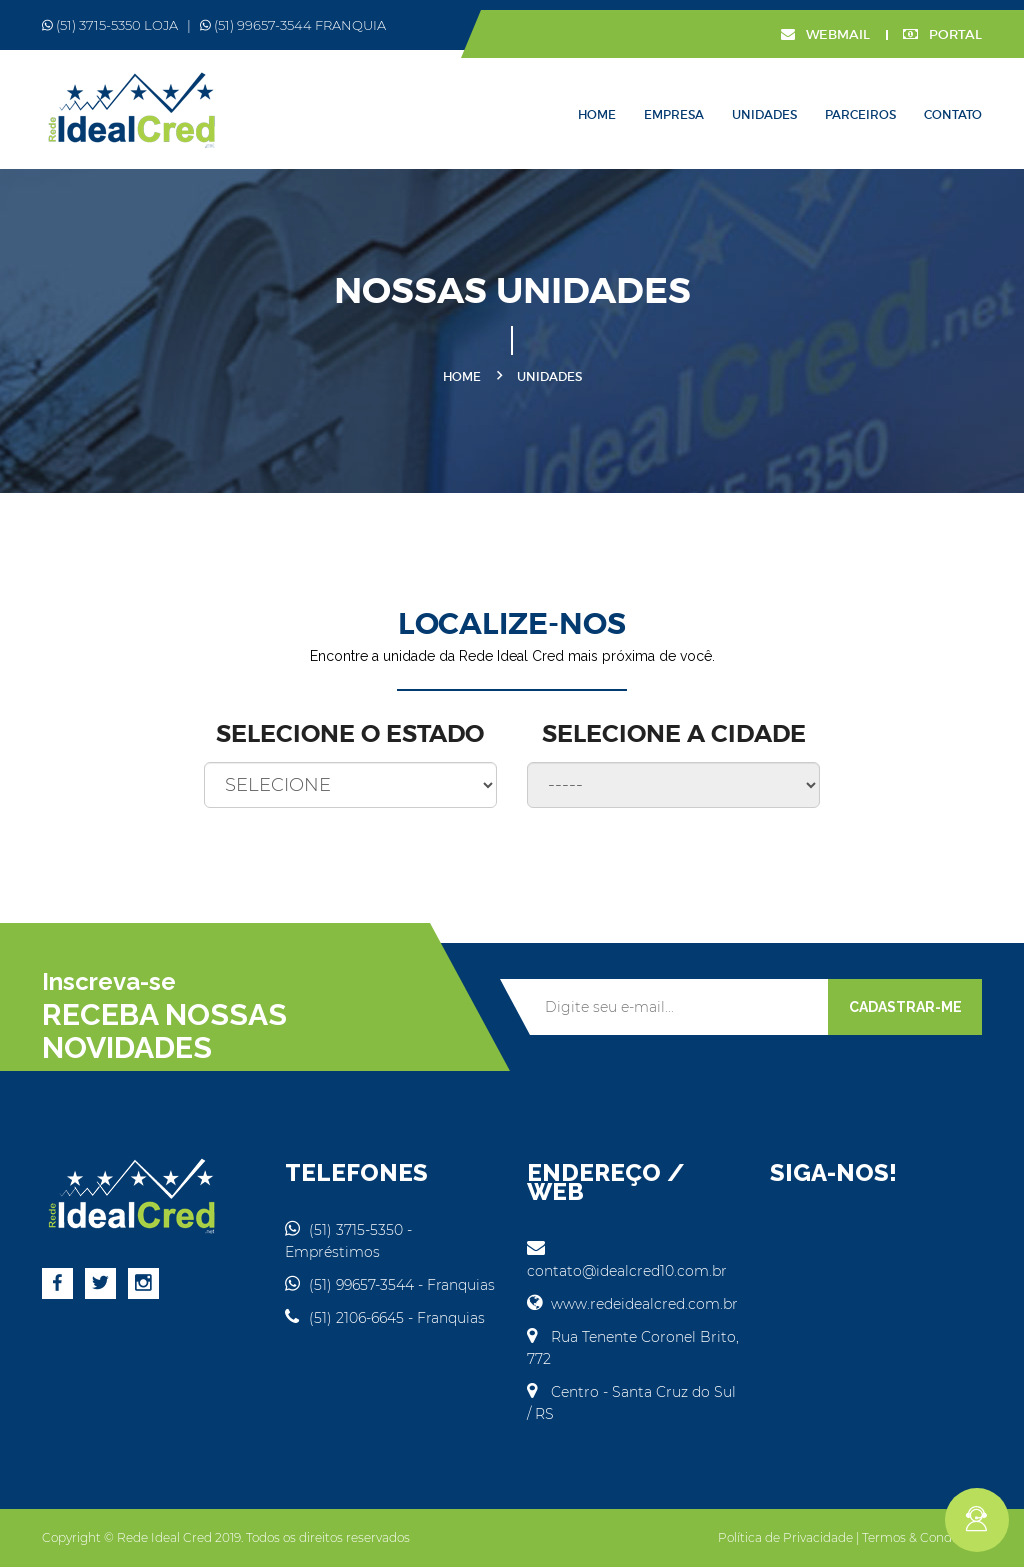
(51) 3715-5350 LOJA (110, 25)
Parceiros (860, 114)
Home (597, 114)
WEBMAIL (825, 34)
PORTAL (942, 34)
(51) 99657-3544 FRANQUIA (293, 25)
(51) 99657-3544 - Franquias (390, 1285)
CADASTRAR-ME (905, 1007)
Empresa (674, 114)
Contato (953, 114)
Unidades (764, 114)
